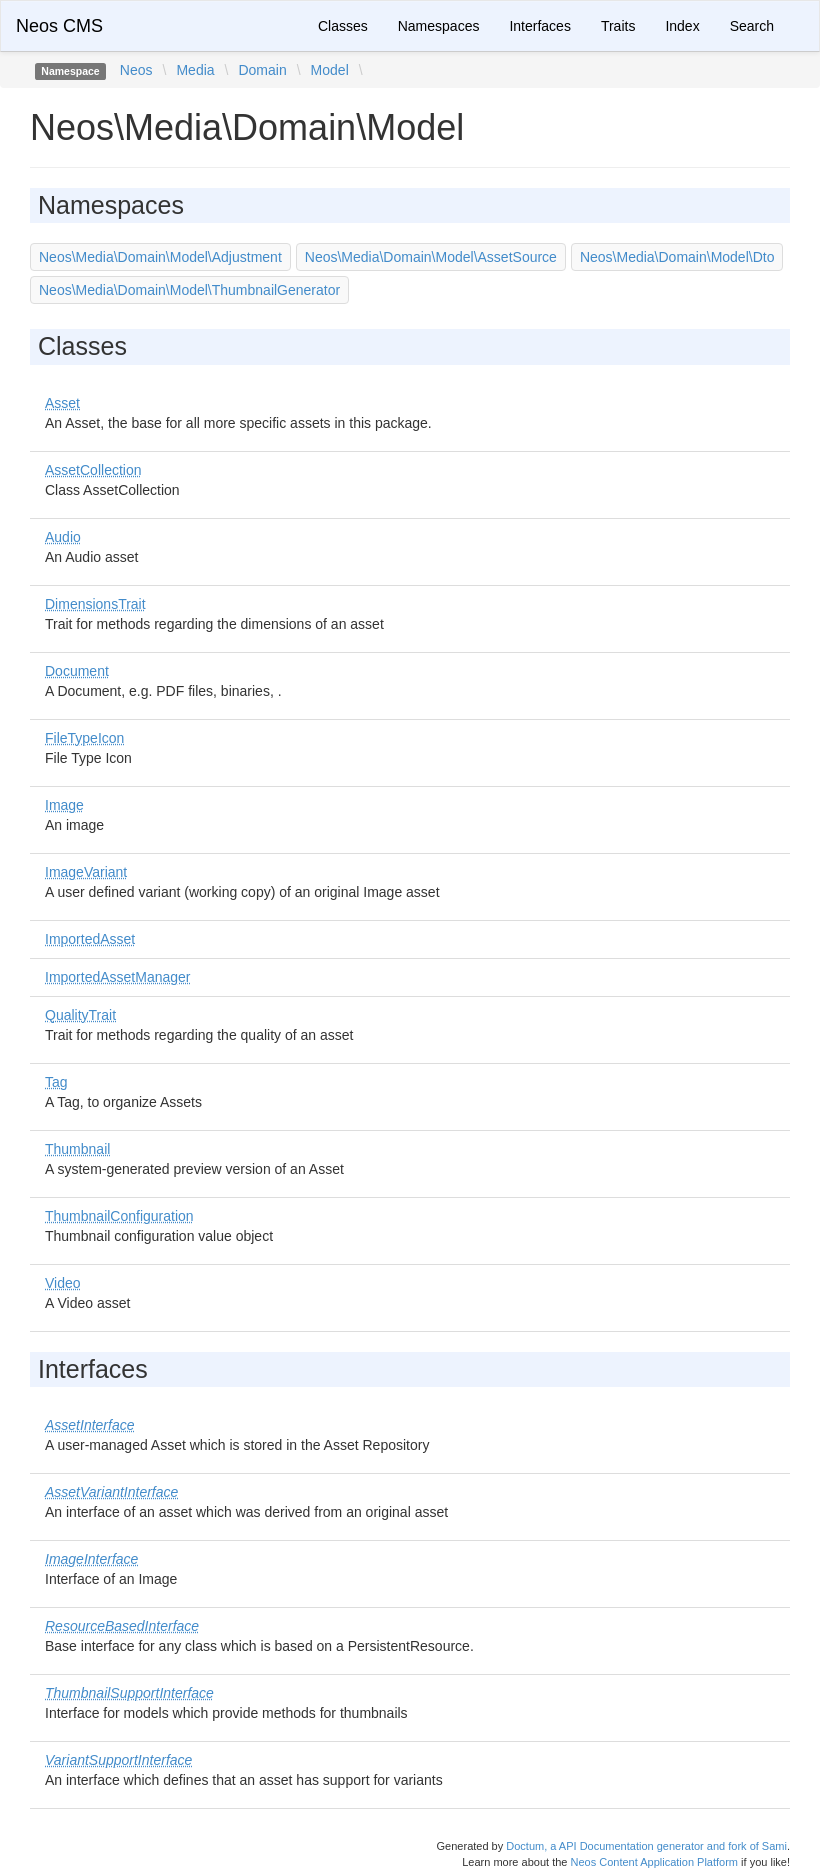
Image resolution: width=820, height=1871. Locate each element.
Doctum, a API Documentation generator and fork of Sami (646, 1846)
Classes (343, 26)
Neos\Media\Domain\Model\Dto (677, 257)
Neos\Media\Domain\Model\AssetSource (431, 257)
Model (330, 70)
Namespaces (439, 26)
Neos (136, 70)
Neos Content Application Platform (654, 1862)
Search (752, 26)
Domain (262, 70)
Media (195, 70)
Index (682, 26)
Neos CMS (59, 26)
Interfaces (539, 26)
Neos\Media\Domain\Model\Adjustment (160, 257)
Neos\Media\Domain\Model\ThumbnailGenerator (189, 290)
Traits (618, 26)
